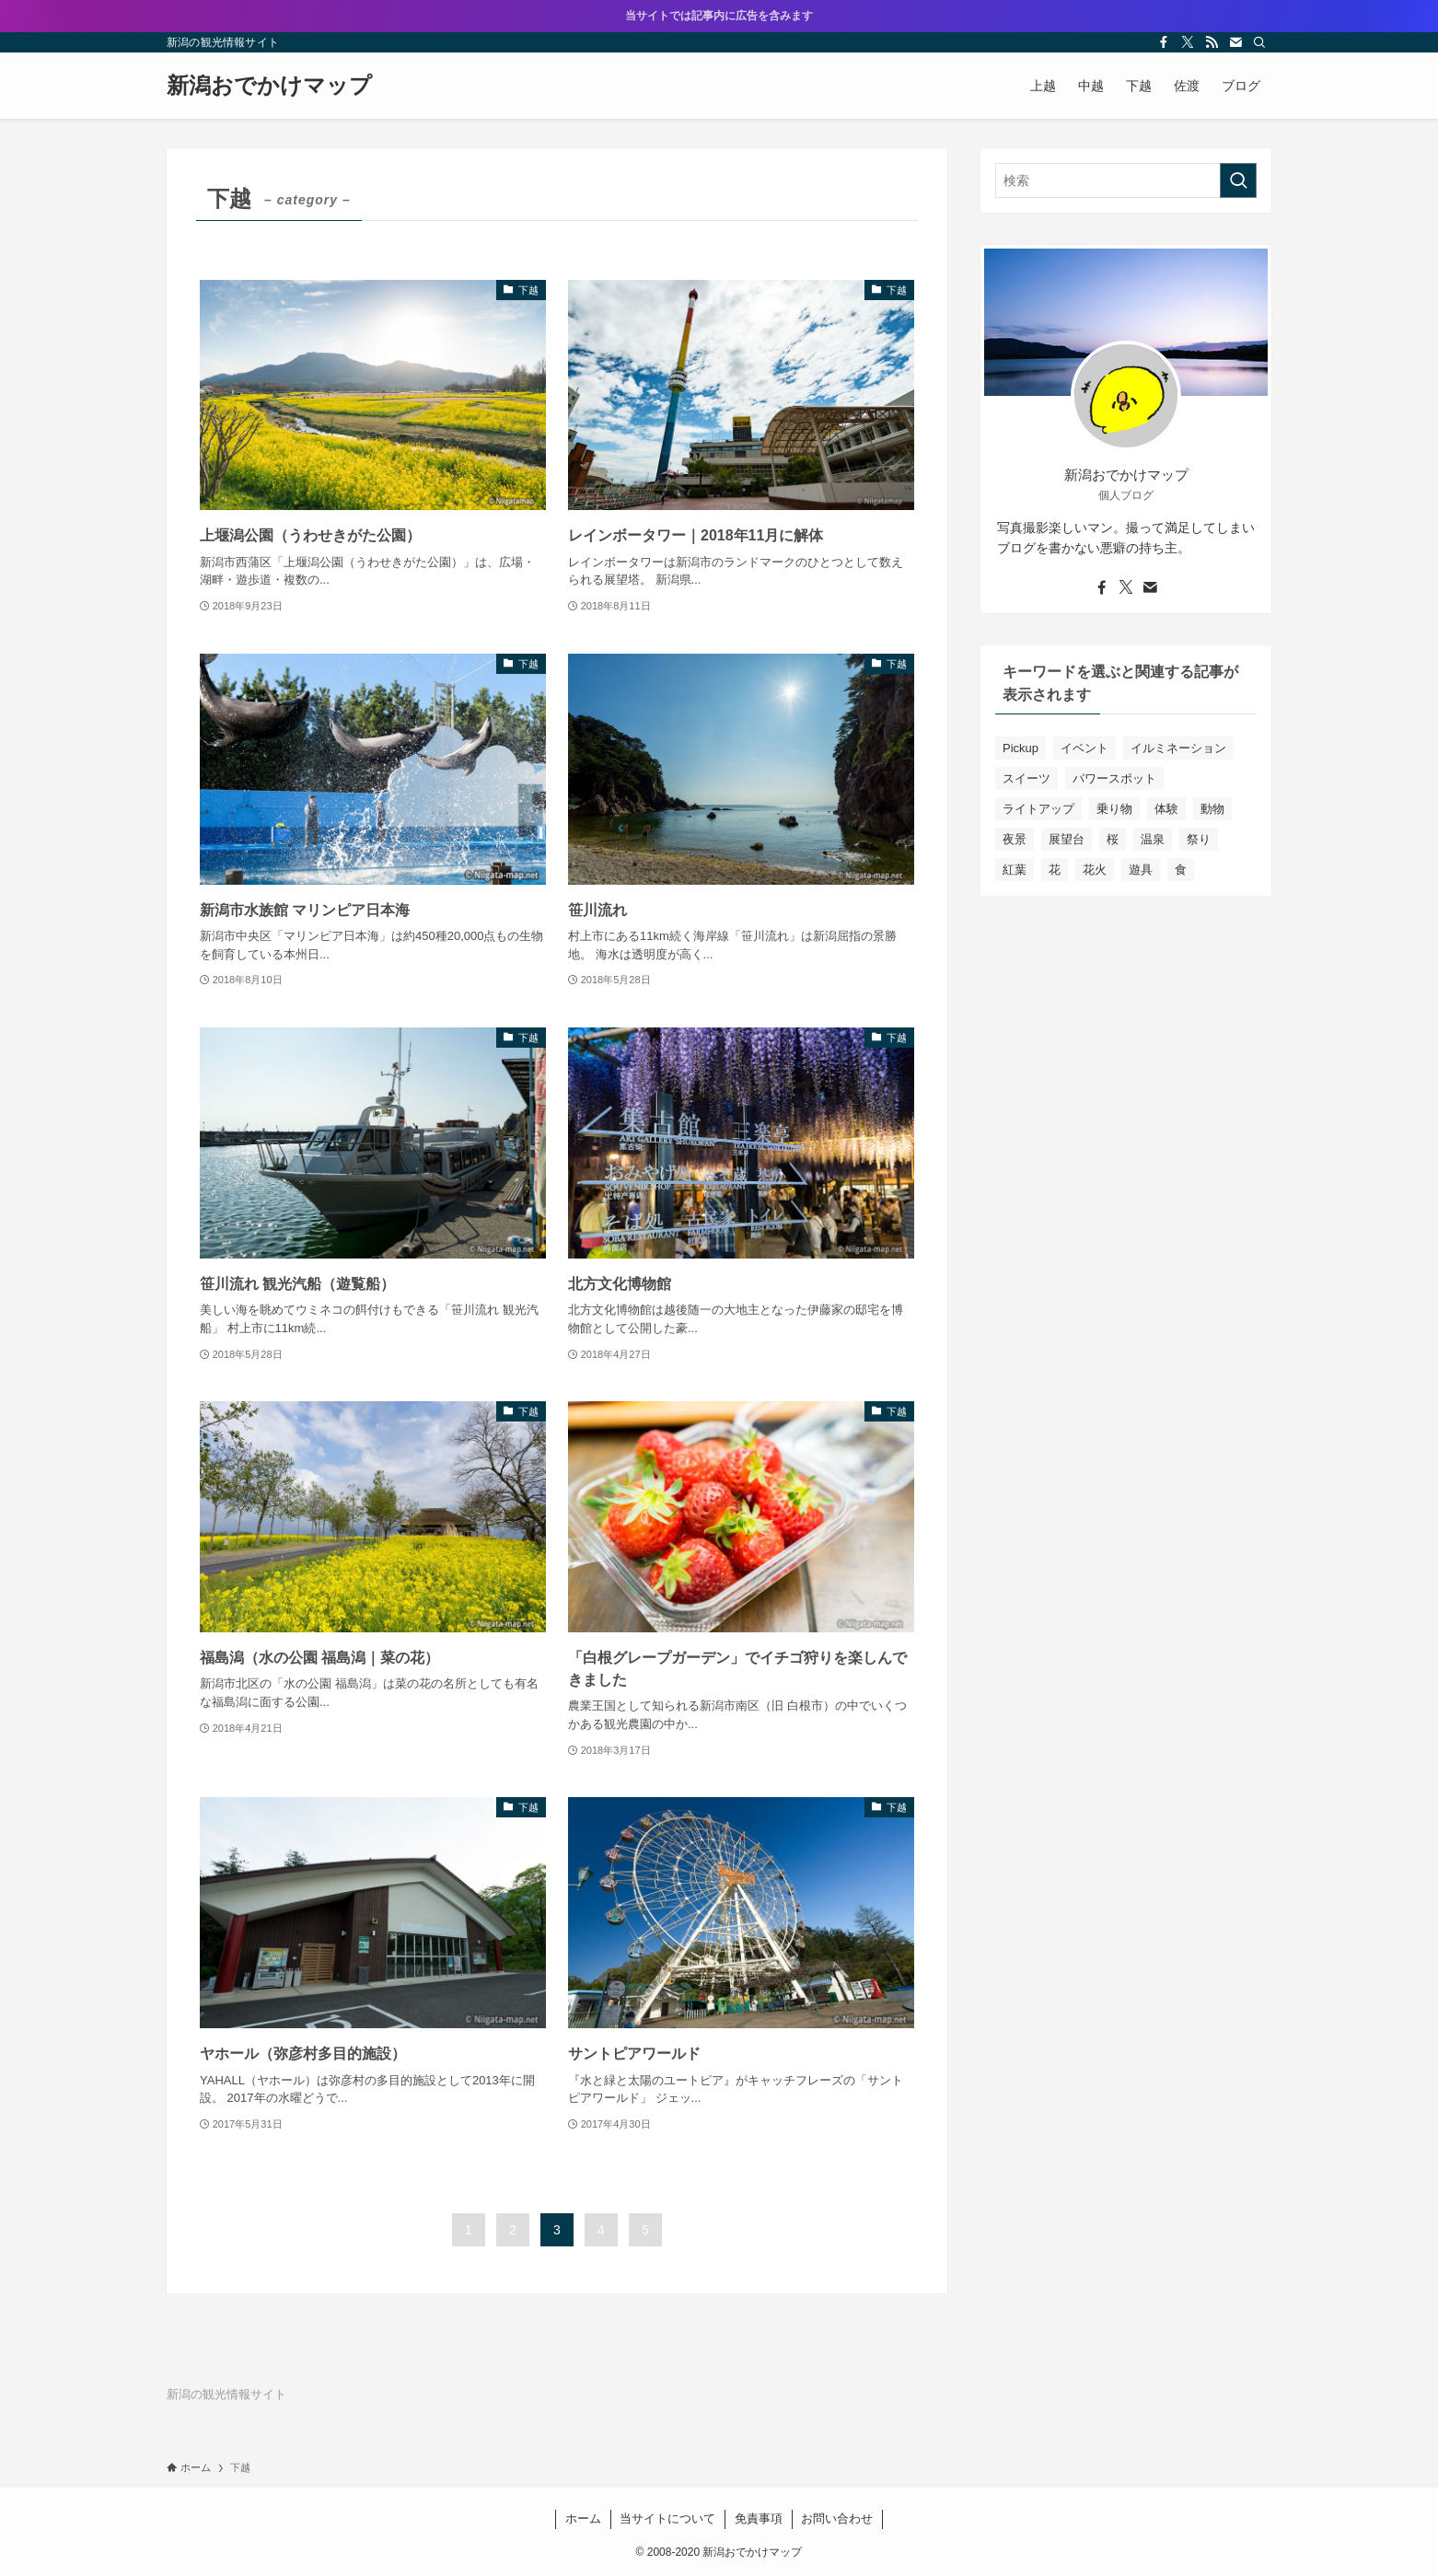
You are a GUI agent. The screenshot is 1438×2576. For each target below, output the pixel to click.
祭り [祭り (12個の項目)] (1199, 839)
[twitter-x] (1188, 42)
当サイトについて (667, 2518)
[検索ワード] (1126, 180)
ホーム (583, 2518)
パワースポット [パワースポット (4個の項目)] (1114, 778)
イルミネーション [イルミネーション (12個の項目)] (1178, 748)
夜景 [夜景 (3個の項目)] (1014, 839)
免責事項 (759, 2518)
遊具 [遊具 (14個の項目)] (1141, 869)
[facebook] (1164, 42)
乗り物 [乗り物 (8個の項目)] (1114, 809)
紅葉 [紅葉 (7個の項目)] (1014, 869)
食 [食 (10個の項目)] (1181, 869)
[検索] (1259, 42)
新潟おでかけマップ (269, 86)
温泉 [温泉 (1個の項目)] (1153, 839)
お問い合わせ (837, 2518)
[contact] (1235, 42)
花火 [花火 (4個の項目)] (1095, 869)
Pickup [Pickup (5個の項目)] (1020, 748)
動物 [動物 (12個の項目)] (1212, 809)
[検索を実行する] (1238, 180)
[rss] (1211, 42)
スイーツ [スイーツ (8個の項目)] (1026, 778)
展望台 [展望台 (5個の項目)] (1066, 839)
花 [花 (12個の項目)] (1055, 869)
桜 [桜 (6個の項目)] (1113, 839)
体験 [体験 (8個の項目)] (1166, 809)
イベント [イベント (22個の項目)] (1084, 748)
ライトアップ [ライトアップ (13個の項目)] (1038, 809)
